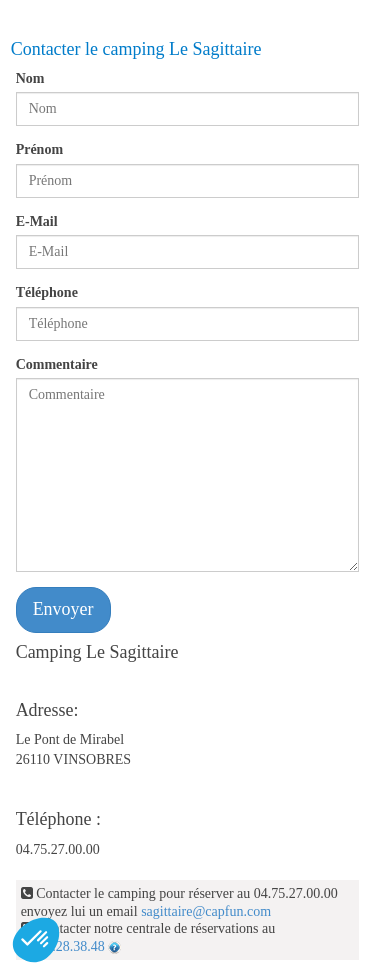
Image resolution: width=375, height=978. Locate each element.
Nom (30, 78)
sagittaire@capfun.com (206, 911)
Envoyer (63, 609)
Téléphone (47, 292)
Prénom (39, 149)
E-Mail (37, 221)
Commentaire (57, 364)
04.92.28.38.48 (63, 946)
